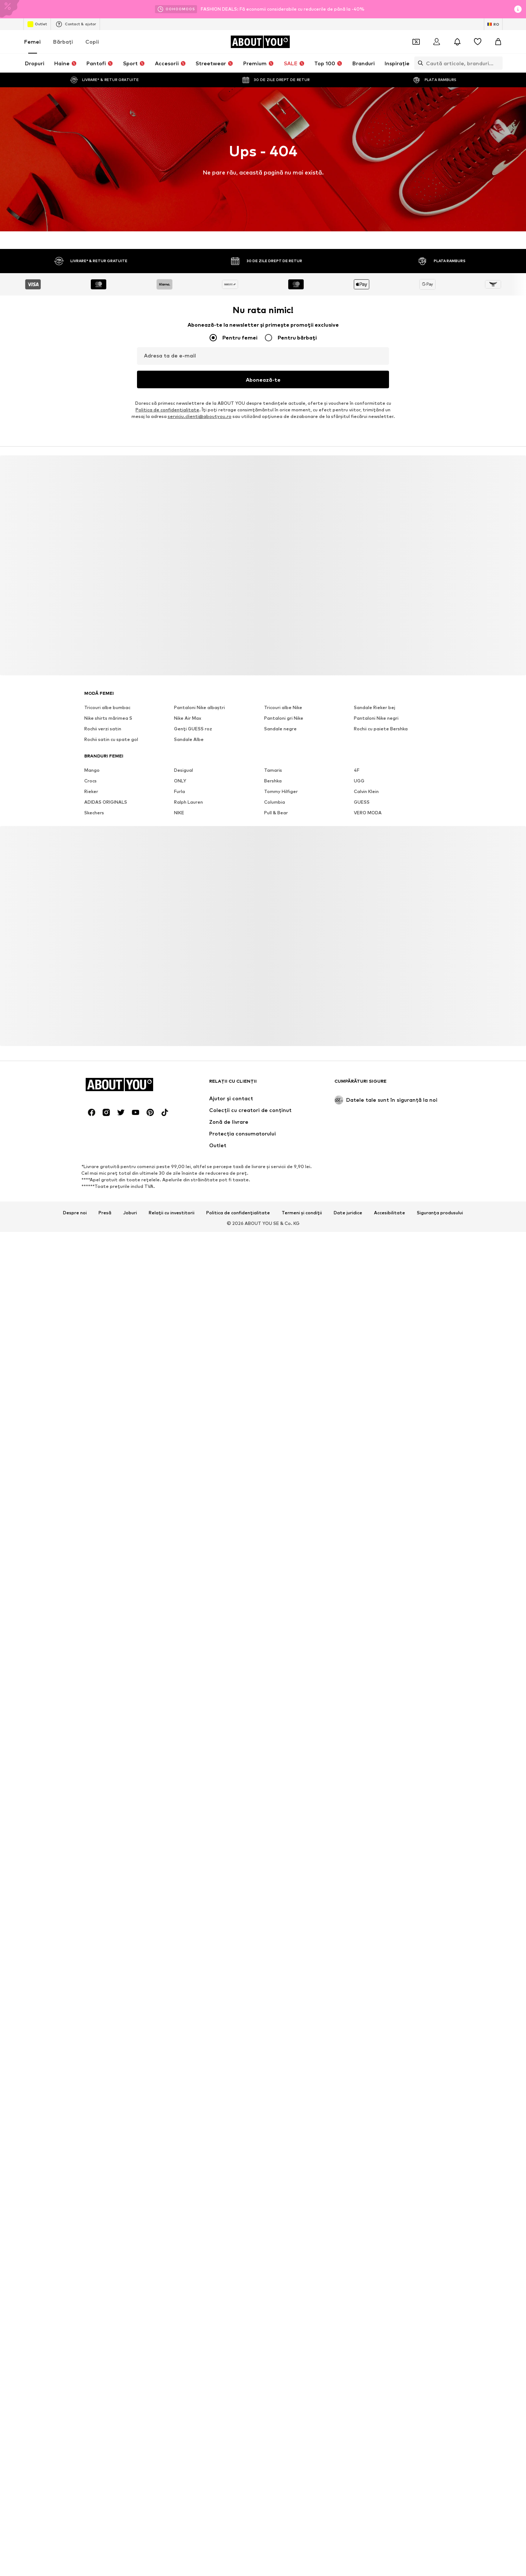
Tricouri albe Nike (283, 2478)
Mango (92, 2541)
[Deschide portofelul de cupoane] (416, 41)
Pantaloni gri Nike (283, 2489)
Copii (92, 41)
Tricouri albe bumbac (107, 2478)
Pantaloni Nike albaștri (199, 2478)
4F (356, 2541)
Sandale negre (280, 2500)
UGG (359, 2552)
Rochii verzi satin (102, 2500)
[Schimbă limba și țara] (493, 24)
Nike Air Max (187, 2489)
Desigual (183, 2541)
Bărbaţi (63, 41)
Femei (32, 41)
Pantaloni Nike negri (376, 2489)
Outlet (37, 24)
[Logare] (436, 41)
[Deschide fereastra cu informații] (518, 9)
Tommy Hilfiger (281, 2562)
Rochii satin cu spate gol (111, 2510)
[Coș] (498, 41)
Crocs (90, 2552)
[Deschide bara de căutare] (418, 63)
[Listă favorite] (477, 41)
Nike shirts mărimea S (108, 2489)
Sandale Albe (189, 2510)
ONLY (180, 2552)
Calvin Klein (366, 2562)
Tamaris (273, 2541)
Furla (179, 2562)
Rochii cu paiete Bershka (381, 2500)
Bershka (273, 2552)
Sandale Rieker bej (374, 2478)
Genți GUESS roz (193, 2500)
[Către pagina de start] (260, 42)
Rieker (91, 2562)
